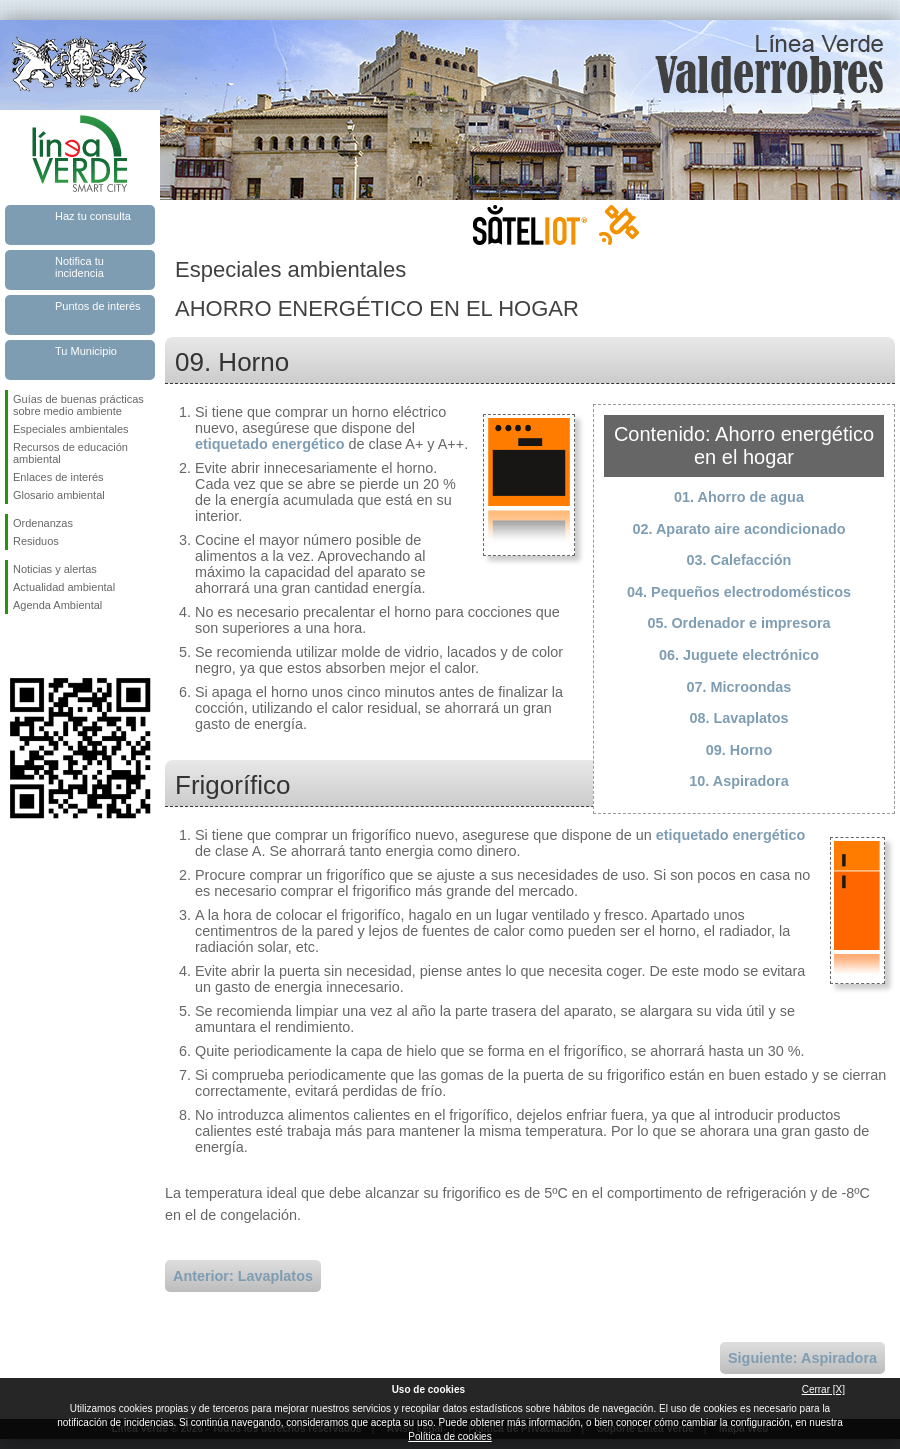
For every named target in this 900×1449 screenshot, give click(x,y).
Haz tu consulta (93, 216)
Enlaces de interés (58, 477)
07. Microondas (739, 687)
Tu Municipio (86, 351)
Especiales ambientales (71, 429)
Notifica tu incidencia (79, 267)
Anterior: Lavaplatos (243, 1276)
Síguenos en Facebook (17, 646)
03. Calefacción (739, 560)
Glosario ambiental (59, 495)
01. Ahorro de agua (739, 497)
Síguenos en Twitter (50, 646)
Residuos (36, 541)
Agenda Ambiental (57, 605)
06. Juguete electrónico (739, 655)
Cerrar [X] (823, 1389)
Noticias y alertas (55, 569)
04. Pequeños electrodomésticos (739, 592)
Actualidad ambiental (64, 587)
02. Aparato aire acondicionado (739, 529)
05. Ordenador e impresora (738, 623)
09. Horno (739, 750)
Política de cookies (449, 1436)
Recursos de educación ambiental (70, 453)
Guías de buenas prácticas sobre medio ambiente (78, 405)
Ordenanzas (43, 523)
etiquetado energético (270, 444)
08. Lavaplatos (738, 718)
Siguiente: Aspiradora (802, 1358)
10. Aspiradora (738, 781)
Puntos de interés (98, 306)
